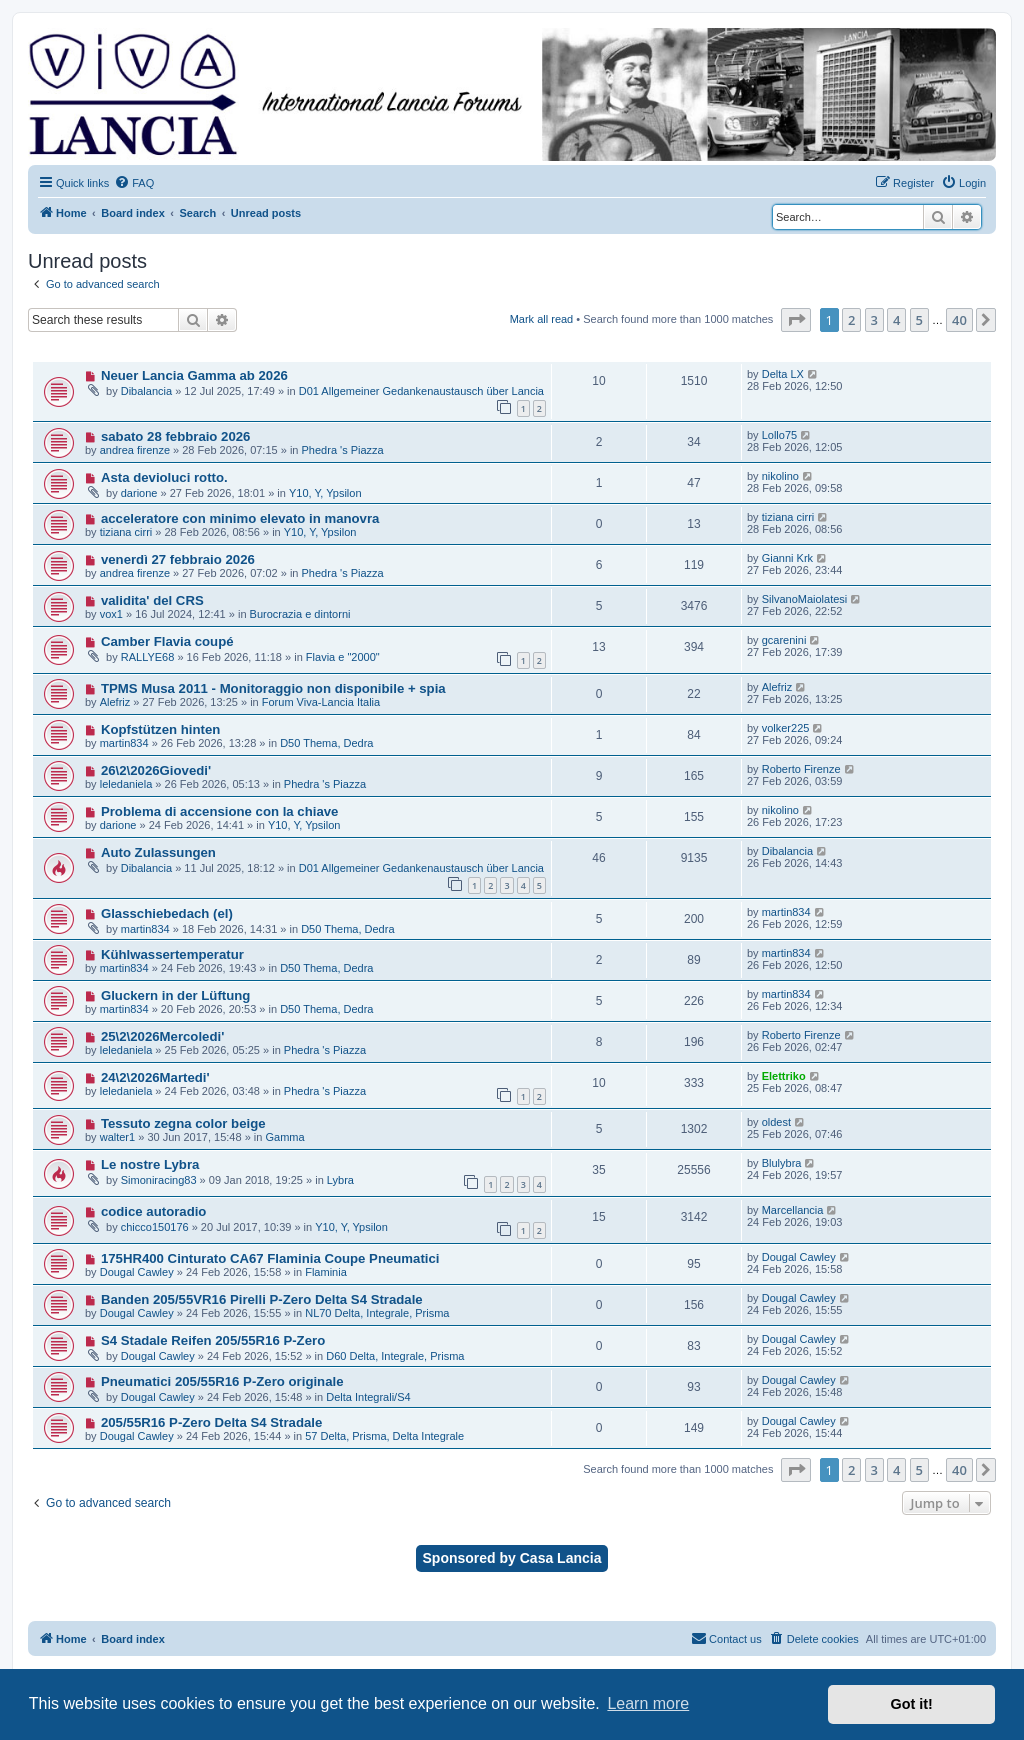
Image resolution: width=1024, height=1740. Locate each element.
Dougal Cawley (137, 1272)
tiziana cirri (126, 532)
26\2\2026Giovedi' (156, 770)
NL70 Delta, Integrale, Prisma (377, 1313)
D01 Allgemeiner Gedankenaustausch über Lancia (421, 391)
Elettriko (784, 1076)
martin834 (124, 743)
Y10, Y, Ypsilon (325, 493)
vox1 (111, 614)
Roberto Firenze (801, 769)
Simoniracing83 (159, 1180)
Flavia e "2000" (343, 657)
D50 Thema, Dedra (326, 743)
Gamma (284, 1137)
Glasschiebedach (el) (167, 913)
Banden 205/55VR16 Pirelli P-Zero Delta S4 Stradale (262, 1299)
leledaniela (126, 784)
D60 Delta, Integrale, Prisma (395, 1356)
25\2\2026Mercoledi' (162, 1036)
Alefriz (115, 702)
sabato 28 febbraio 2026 (176, 436)
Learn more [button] (648, 1703)
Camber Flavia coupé (167, 641)
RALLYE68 (148, 657)
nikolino (780, 476)
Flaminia (326, 1272)
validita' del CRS (152, 600)
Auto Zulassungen (158, 852)
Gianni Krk (787, 558)
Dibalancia (146, 391)
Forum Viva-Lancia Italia (321, 702)
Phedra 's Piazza (343, 450)
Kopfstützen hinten (160, 729)
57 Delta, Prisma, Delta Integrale (384, 1436)
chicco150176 (155, 1227)
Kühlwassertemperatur (172, 954)
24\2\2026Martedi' (155, 1077)
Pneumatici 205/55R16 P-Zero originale (222, 1381)
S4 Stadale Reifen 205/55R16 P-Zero (213, 1340)
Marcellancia (793, 1210)
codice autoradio (154, 1211)
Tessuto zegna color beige (183, 1123)
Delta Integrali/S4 (368, 1397)
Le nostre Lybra (150, 1164)
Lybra (340, 1180)
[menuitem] (134, 183)
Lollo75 (779, 435)
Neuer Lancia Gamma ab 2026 (194, 375)
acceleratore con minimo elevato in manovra (240, 518)
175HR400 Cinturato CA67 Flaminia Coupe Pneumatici (270, 1258)
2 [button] (851, 320)
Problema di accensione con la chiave (219, 811)
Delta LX (783, 374)
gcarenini (784, 640)
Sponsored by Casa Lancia (512, 1558)
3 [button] (874, 320)
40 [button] (959, 320)
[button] (796, 320)
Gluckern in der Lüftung (175, 995)
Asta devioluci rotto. (164, 477)
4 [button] (896, 320)
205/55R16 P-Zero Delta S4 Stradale (211, 1422)
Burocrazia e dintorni (300, 614)
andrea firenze (135, 450)
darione (139, 493)
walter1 (117, 1137)
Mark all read (542, 319)
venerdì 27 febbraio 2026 (178, 559)
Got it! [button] (912, 1704)
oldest (776, 1122)
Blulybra (782, 1163)
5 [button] (919, 320)
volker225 (786, 728)
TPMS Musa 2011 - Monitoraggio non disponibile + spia (273, 688)
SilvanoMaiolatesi (805, 599)
